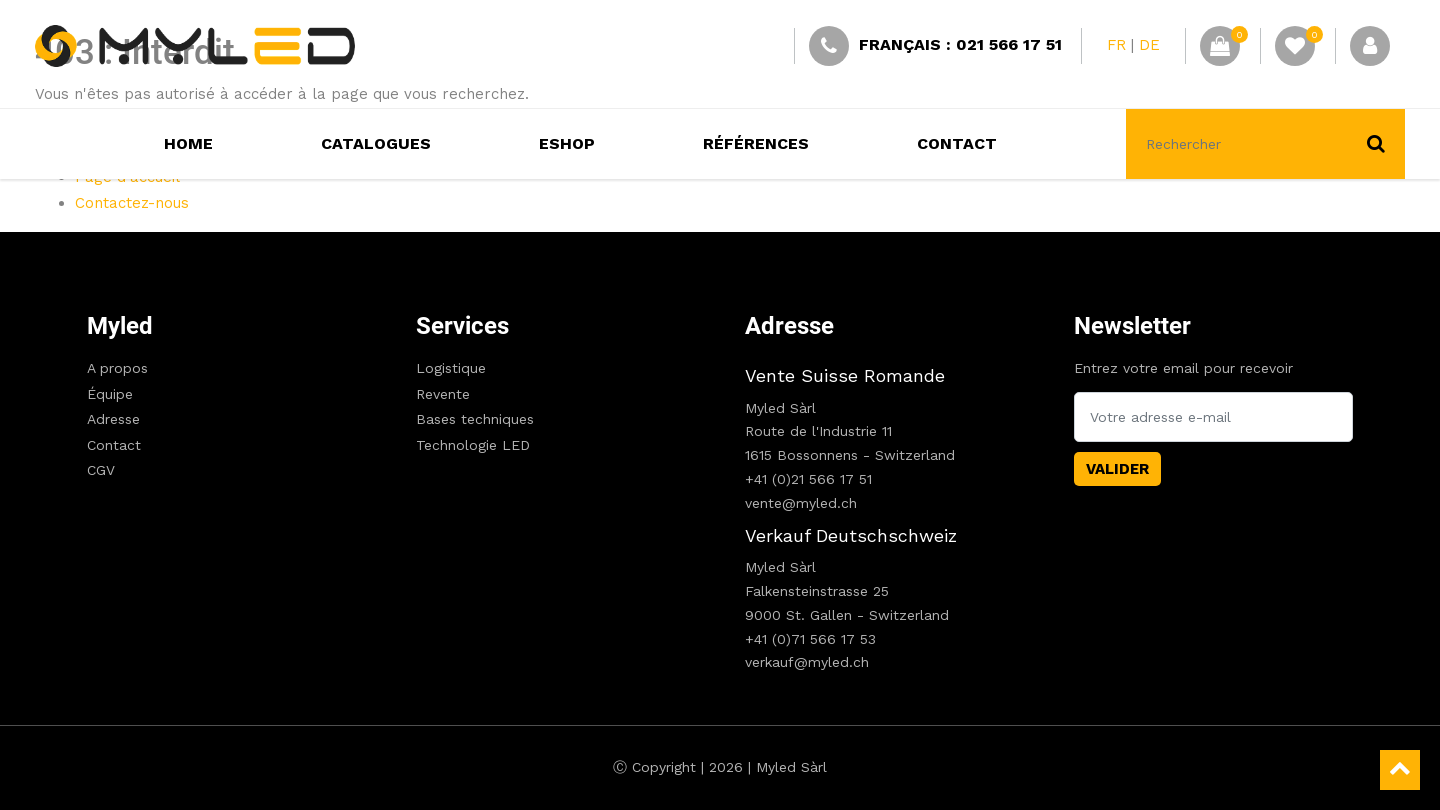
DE (1149, 45)
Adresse (113, 419)
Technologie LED (473, 445)
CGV (101, 470)
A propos (117, 368)
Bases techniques (475, 419)
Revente (443, 394)
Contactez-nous (132, 203)
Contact (114, 445)
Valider (1117, 469)
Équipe (110, 394)
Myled (120, 326)
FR (1116, 45)
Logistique (451, 368)
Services (462, 326)
